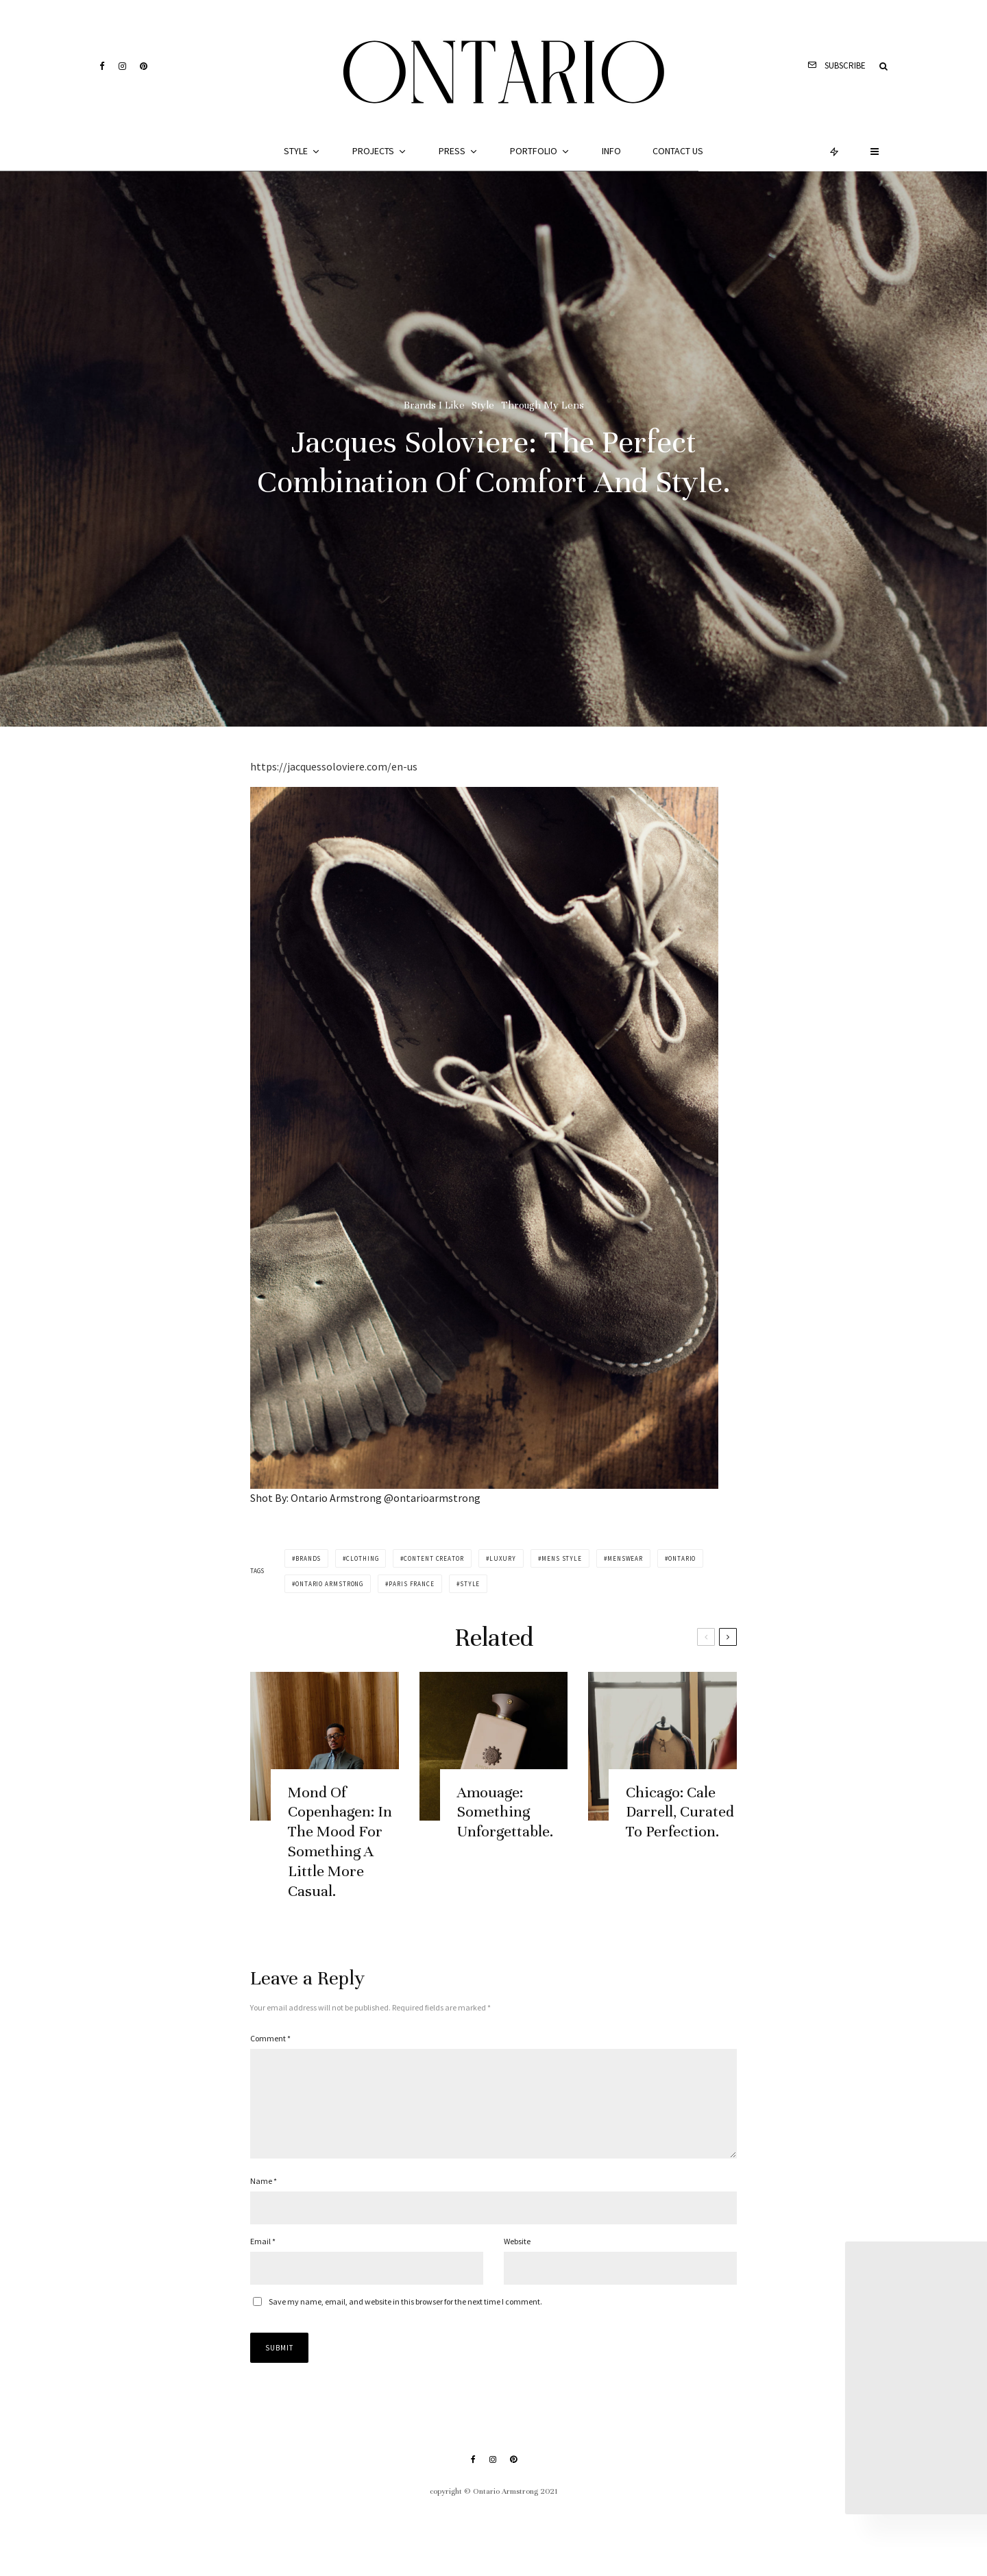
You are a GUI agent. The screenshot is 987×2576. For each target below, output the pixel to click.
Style (296, 151)
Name (263, 2197)
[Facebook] (102, 66)
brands (308, 1558)
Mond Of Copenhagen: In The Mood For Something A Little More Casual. (340, 1855)
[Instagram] (122, 66)
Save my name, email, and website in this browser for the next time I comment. (405, 2318)
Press (452, 151)
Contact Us (678, 151)
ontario (682, 1558)
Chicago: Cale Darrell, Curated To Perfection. (680, 1826)
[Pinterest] (143, 66)
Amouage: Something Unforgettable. (505, 1826)
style (470, 1584)
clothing (362, 1558)
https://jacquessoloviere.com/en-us (333, 766)
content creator (434, 1558)
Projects (373, 151)
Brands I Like (434, 405)
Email (263, 2257)
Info (611, 151)
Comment (270, 2038)
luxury (502, 1558)
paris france (412, 1584)
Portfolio (533, 151)
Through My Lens (542, 405)
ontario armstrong (329, 1584)
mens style (561, 1558)
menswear (625, 1558)
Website (517, 2257)
